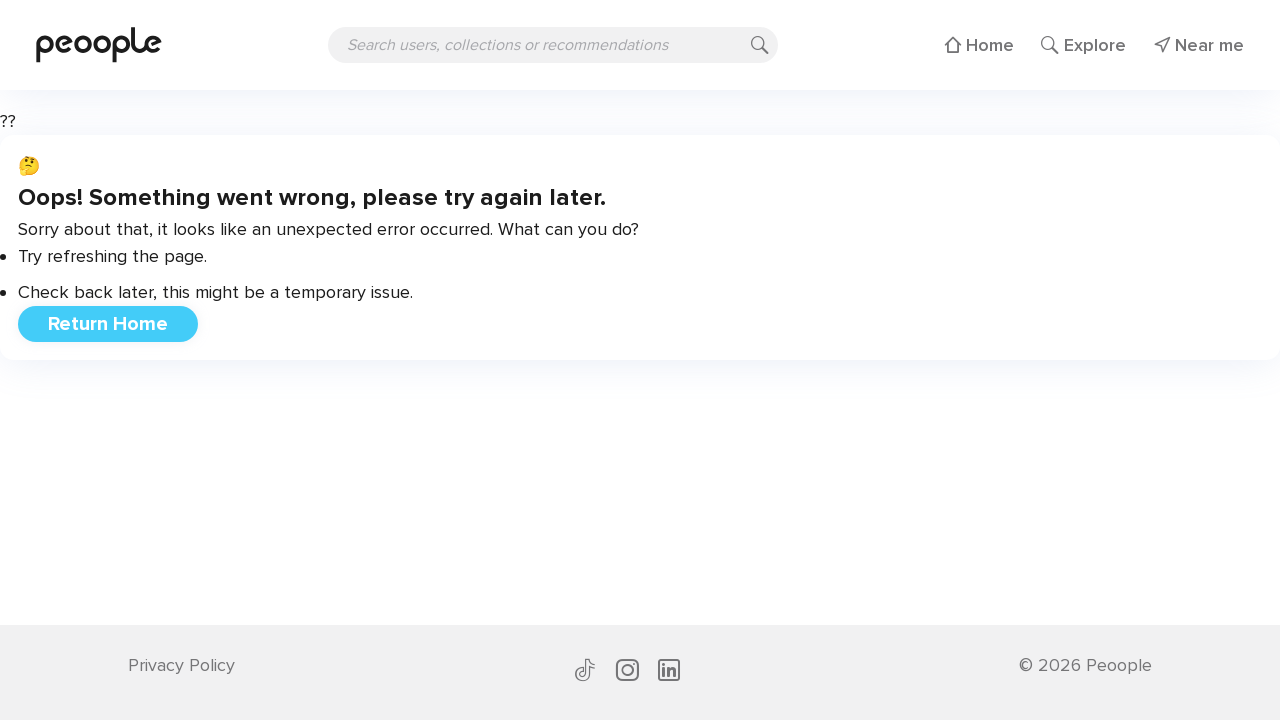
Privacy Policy (181, 665)
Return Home (108, 324)
